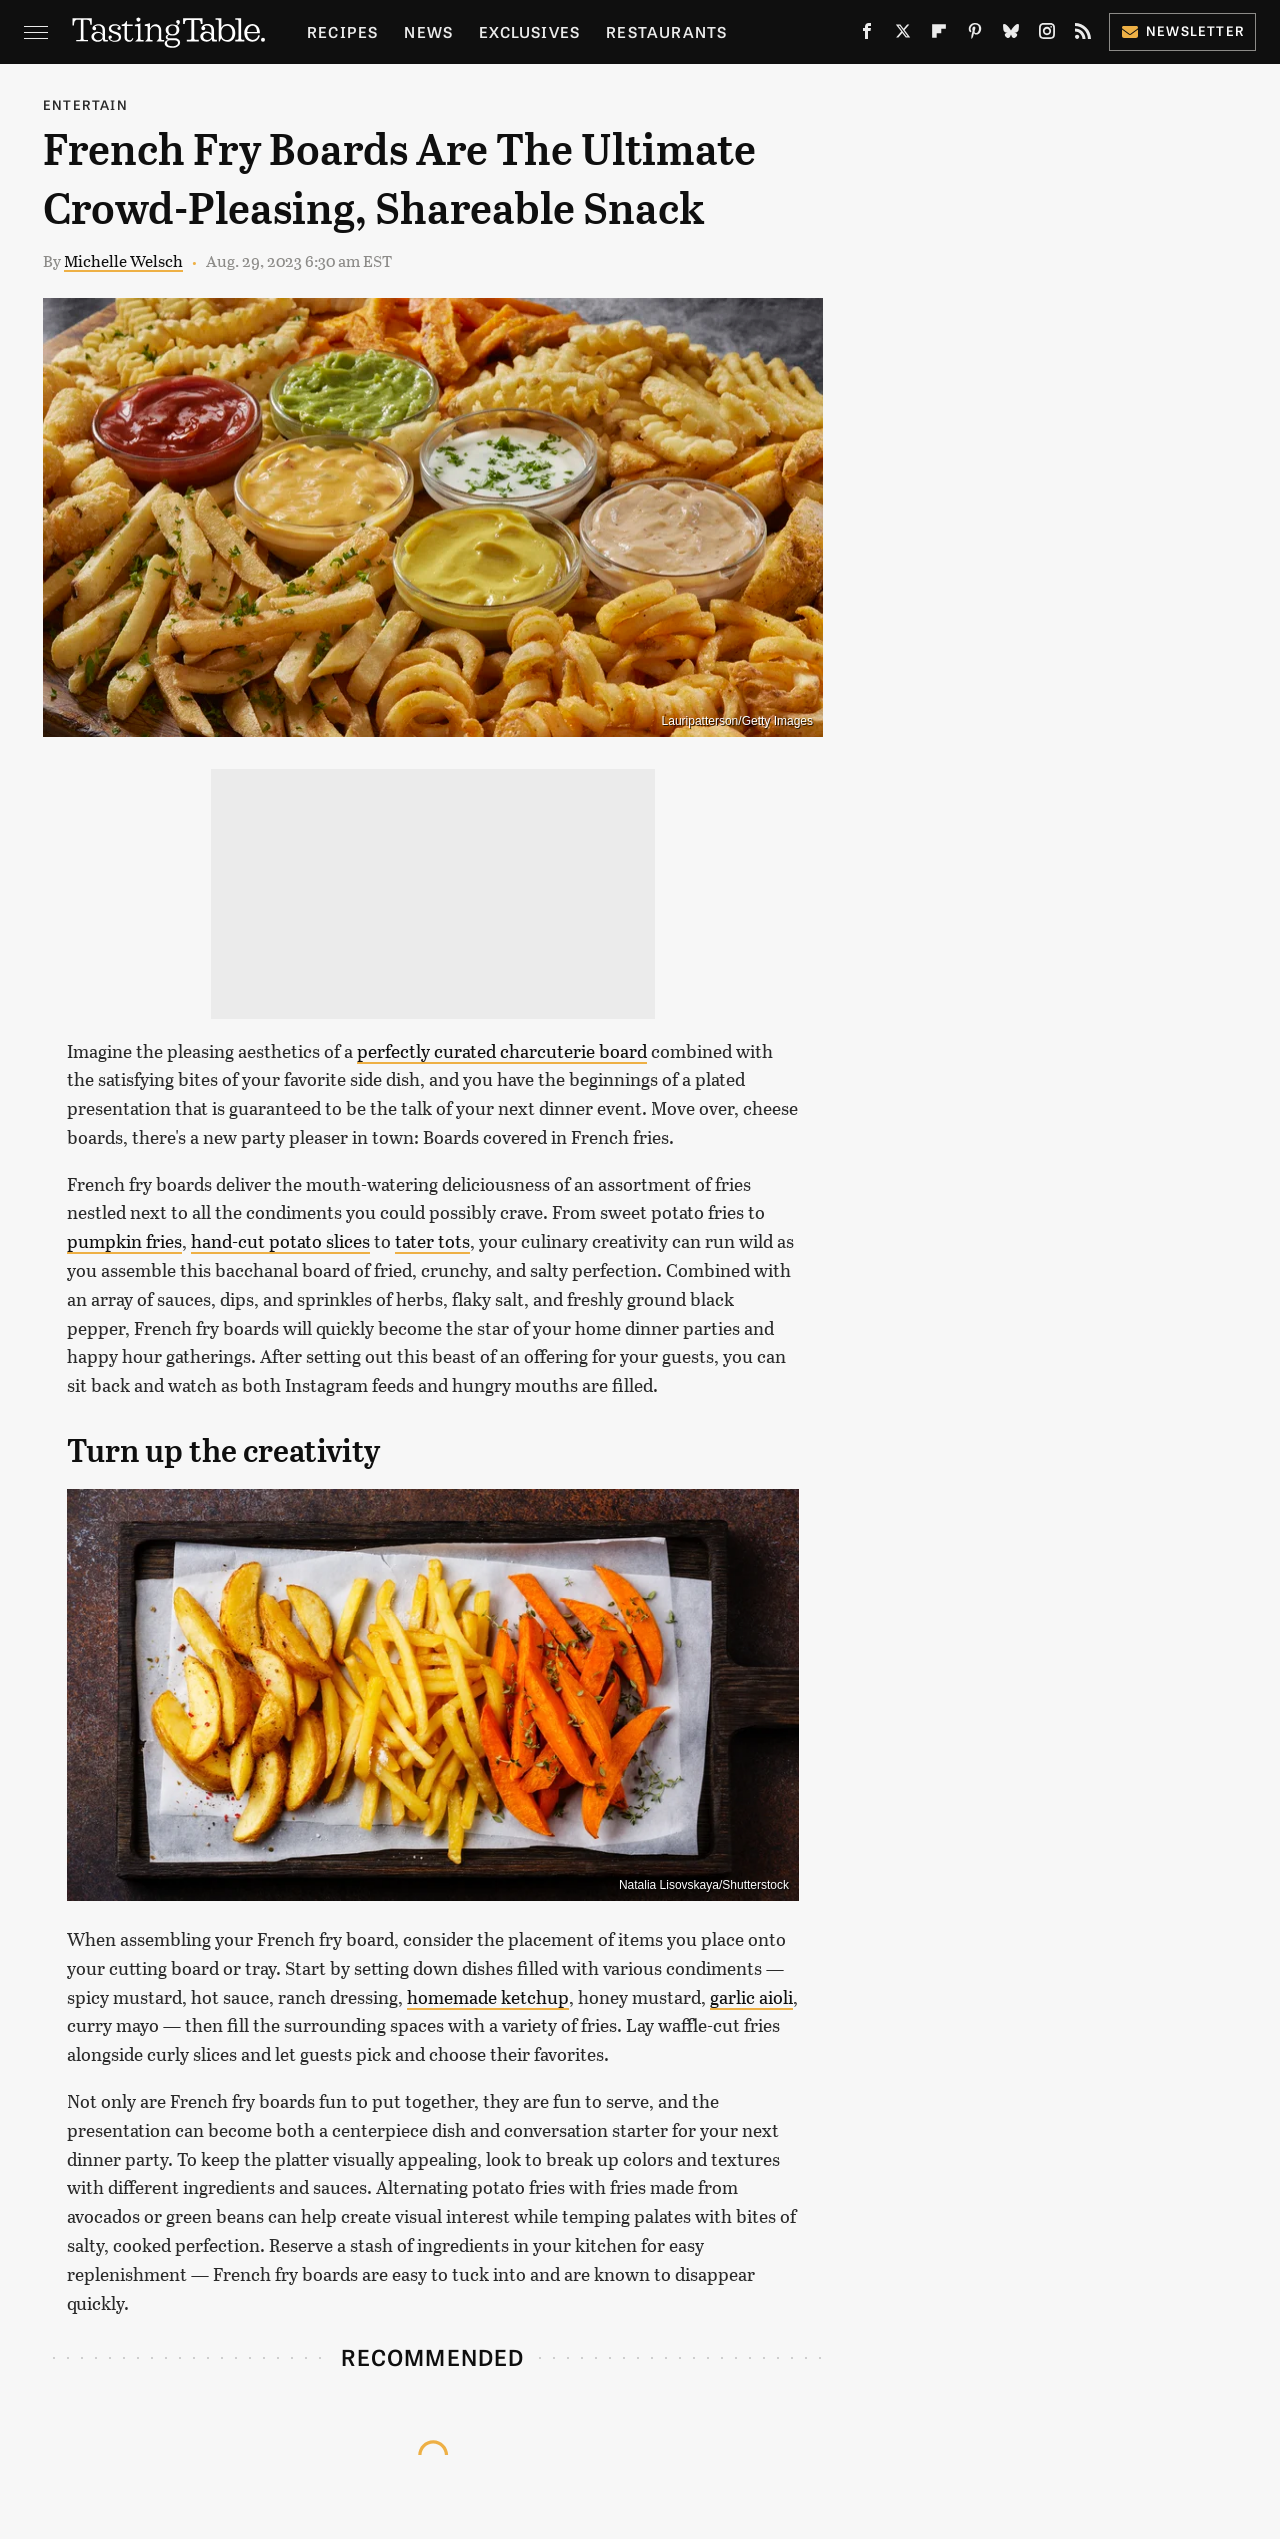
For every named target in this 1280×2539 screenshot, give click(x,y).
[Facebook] (867, 35)
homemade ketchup (488, 1997)
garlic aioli (751, 1997)
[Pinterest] (975, 35)
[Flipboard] (939, 35)
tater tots (432, 1241)
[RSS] (1083, 35)
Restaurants (666, 31)
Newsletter (1182, 30)
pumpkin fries (124, 1241)
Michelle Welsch (123, 260)
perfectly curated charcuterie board (502, 1051)
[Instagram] (1047, 35)
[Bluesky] (1011, 35)
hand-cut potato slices (280, 1241)
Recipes (342, 31)
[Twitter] (903, 35)
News (428, 31)
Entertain (85, 104)
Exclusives (529, 31)
